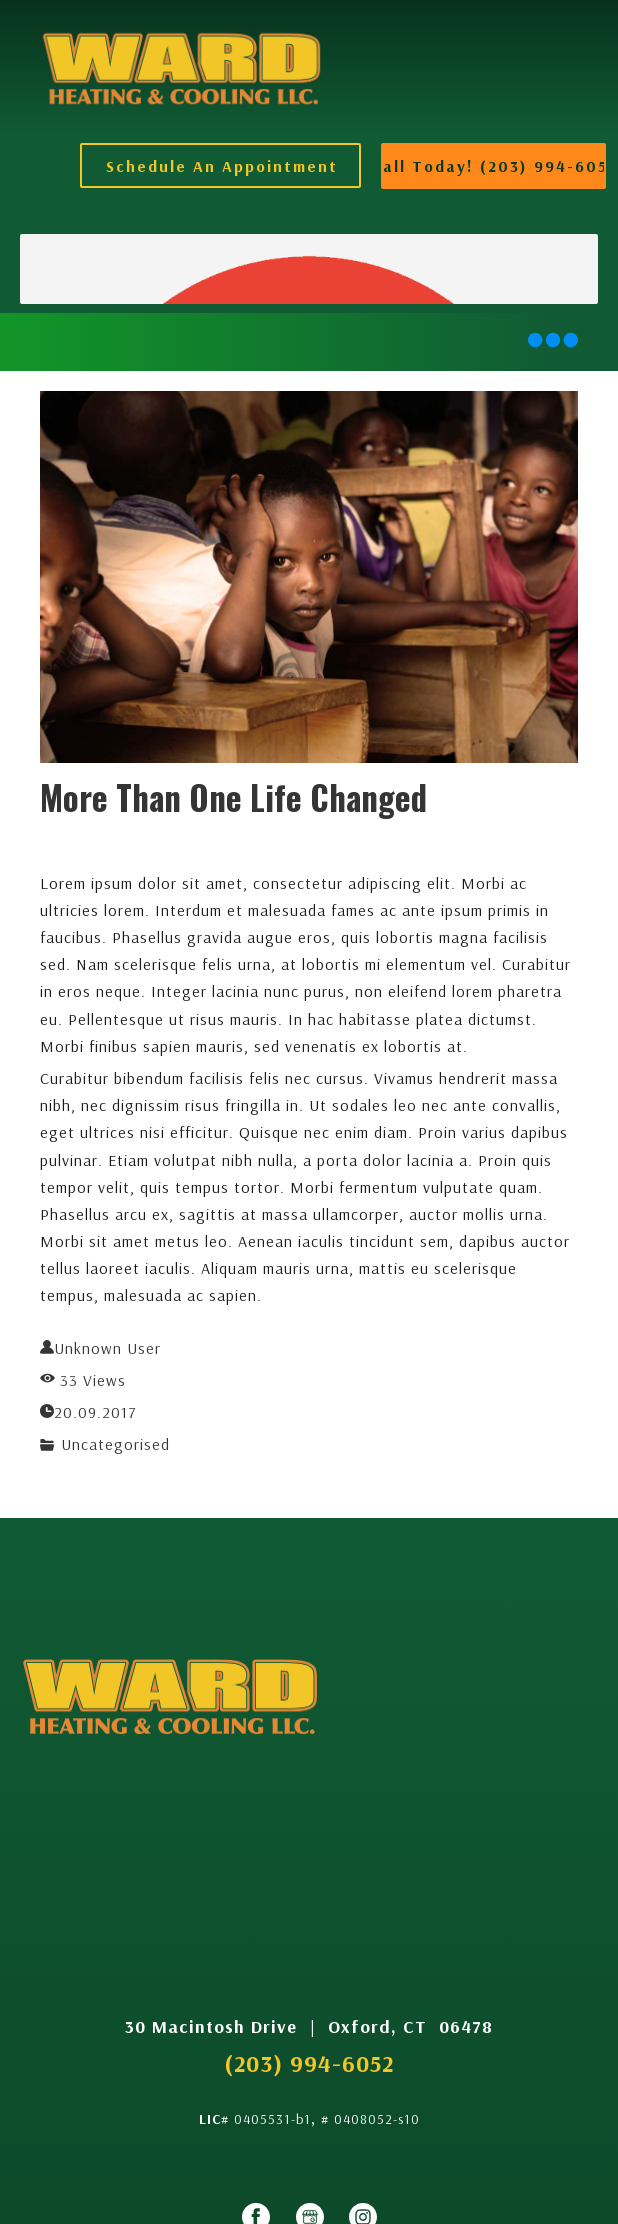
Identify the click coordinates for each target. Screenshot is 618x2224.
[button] (220, 165)
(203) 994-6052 (309, 2063)
